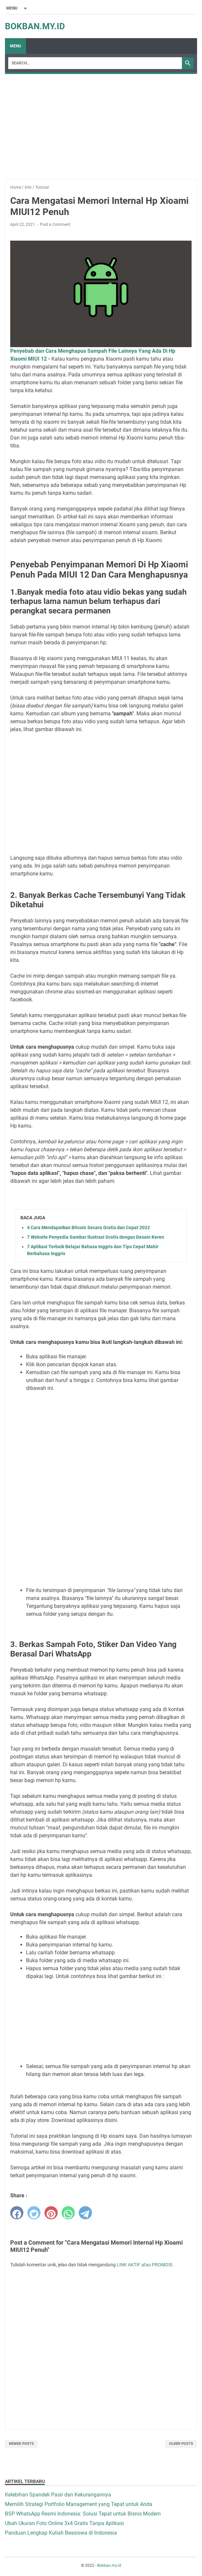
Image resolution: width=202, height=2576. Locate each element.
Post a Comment (55, 224)
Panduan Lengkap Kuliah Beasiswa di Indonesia (61, 2533)
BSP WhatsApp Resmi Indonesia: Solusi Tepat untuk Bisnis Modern (83, 2514)
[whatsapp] (68, 2212)
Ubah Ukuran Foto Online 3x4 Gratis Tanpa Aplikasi (64, 2523)
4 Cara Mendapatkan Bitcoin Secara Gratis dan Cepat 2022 (88, 1227)
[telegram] (85, 2212)
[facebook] (16, 2212)
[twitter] (34, 2212)
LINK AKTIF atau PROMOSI (144, 2264)
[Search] (95, 63)
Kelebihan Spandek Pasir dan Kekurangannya (58, 2495)
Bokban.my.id (35, 26)
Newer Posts (21, 2444)
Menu (15, 46)
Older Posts (181, 2444)
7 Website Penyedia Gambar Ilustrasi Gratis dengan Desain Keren (95, 1237)
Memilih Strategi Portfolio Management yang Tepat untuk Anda (78, 2504)
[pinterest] (51, 2212)
